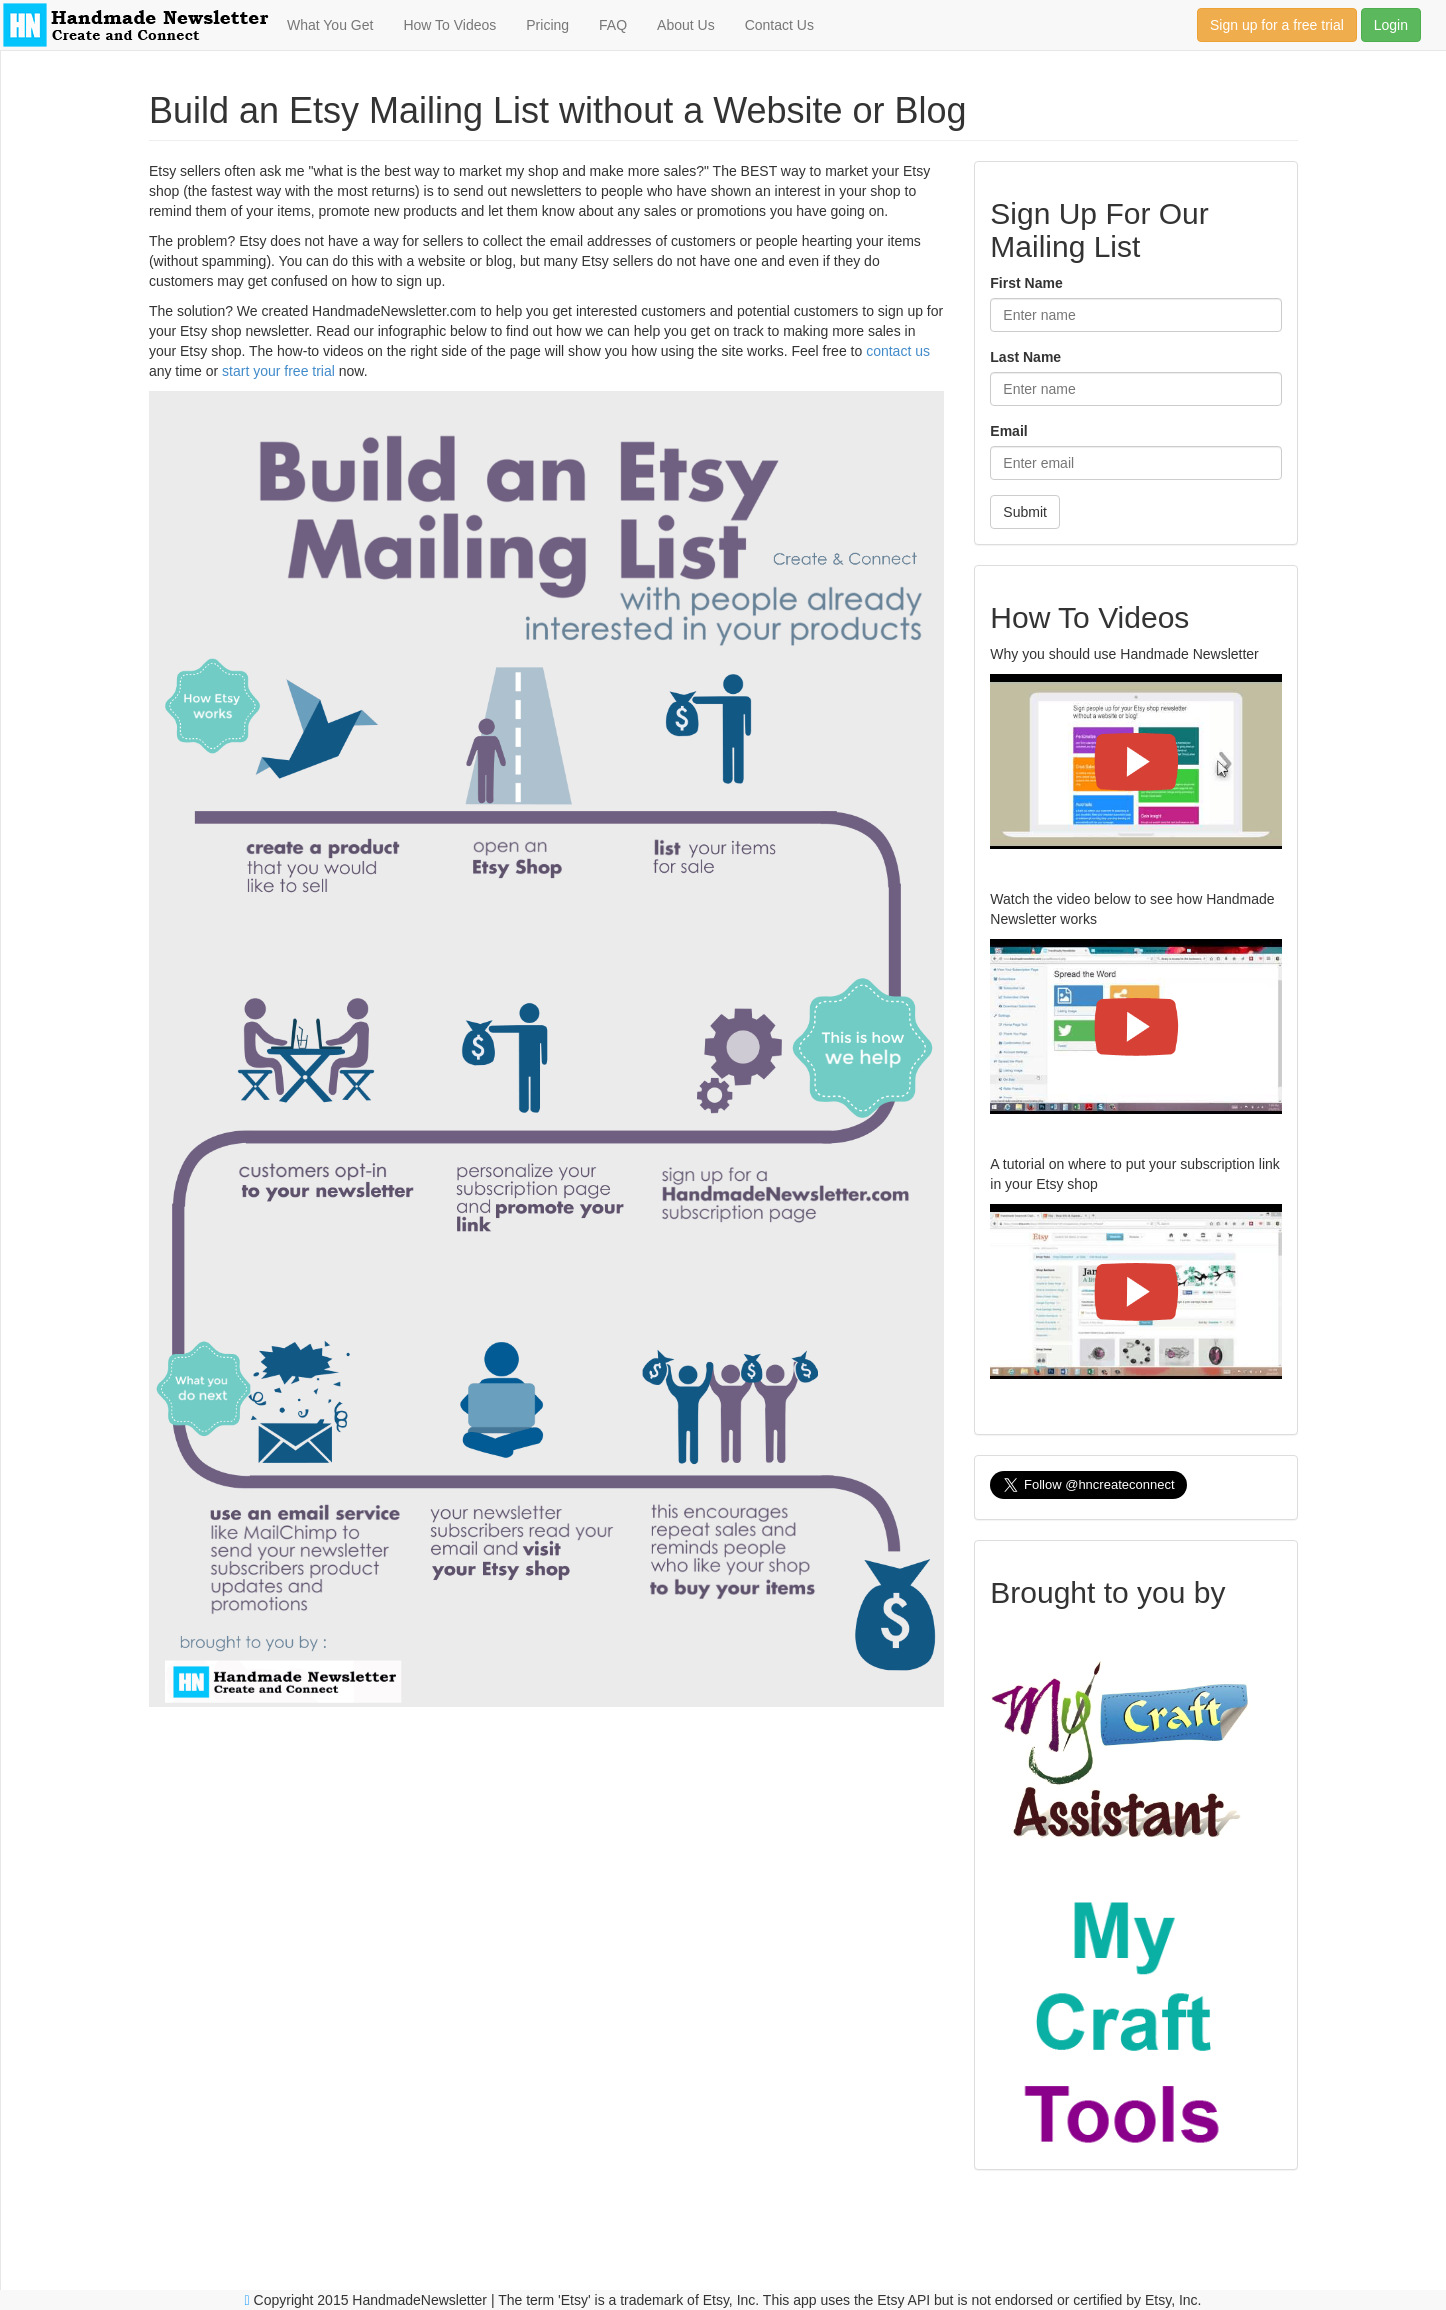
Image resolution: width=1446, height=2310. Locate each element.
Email (1008, 431)
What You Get (330, 25)
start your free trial (278, 371)
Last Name (1025, 357)
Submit (1025, 512)
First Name (1026, 283)
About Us (686, 25)
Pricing (547, 25)
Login (1391, 25)
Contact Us (779, 25)
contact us (898, 351)
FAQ (613, 25)
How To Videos (449, 25)
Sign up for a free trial (1277, 25)
